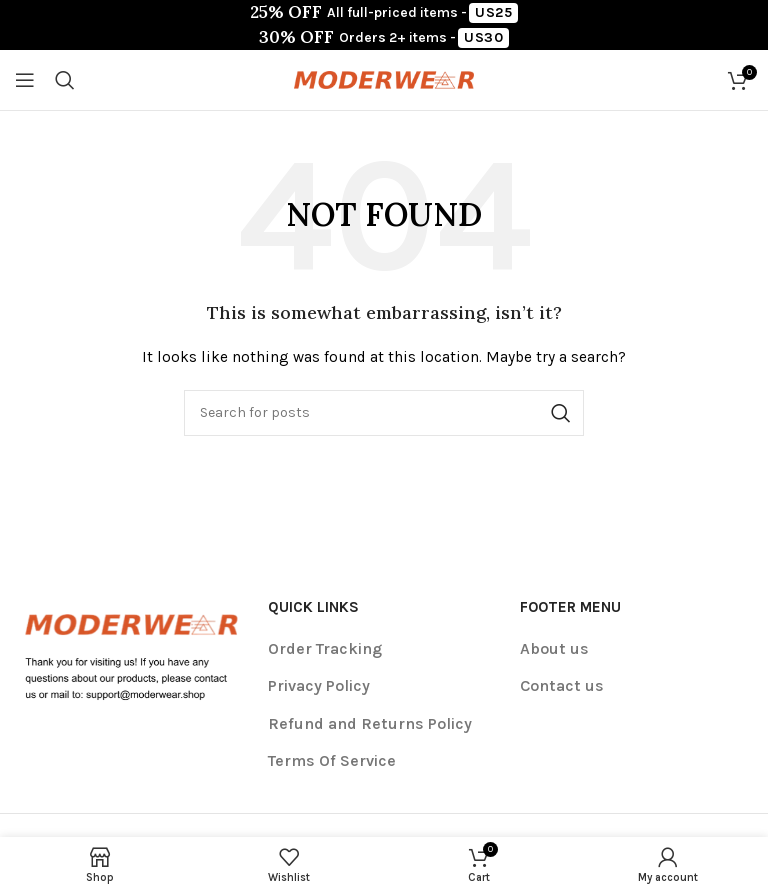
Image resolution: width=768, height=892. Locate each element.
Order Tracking (325, 648)
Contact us (562, 685)
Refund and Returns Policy (370, 723)
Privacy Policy (319, 685)
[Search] (65, 80)
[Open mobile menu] (25, 80)
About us (554, 648)
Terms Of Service (332, 760)
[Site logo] (384, 78)
